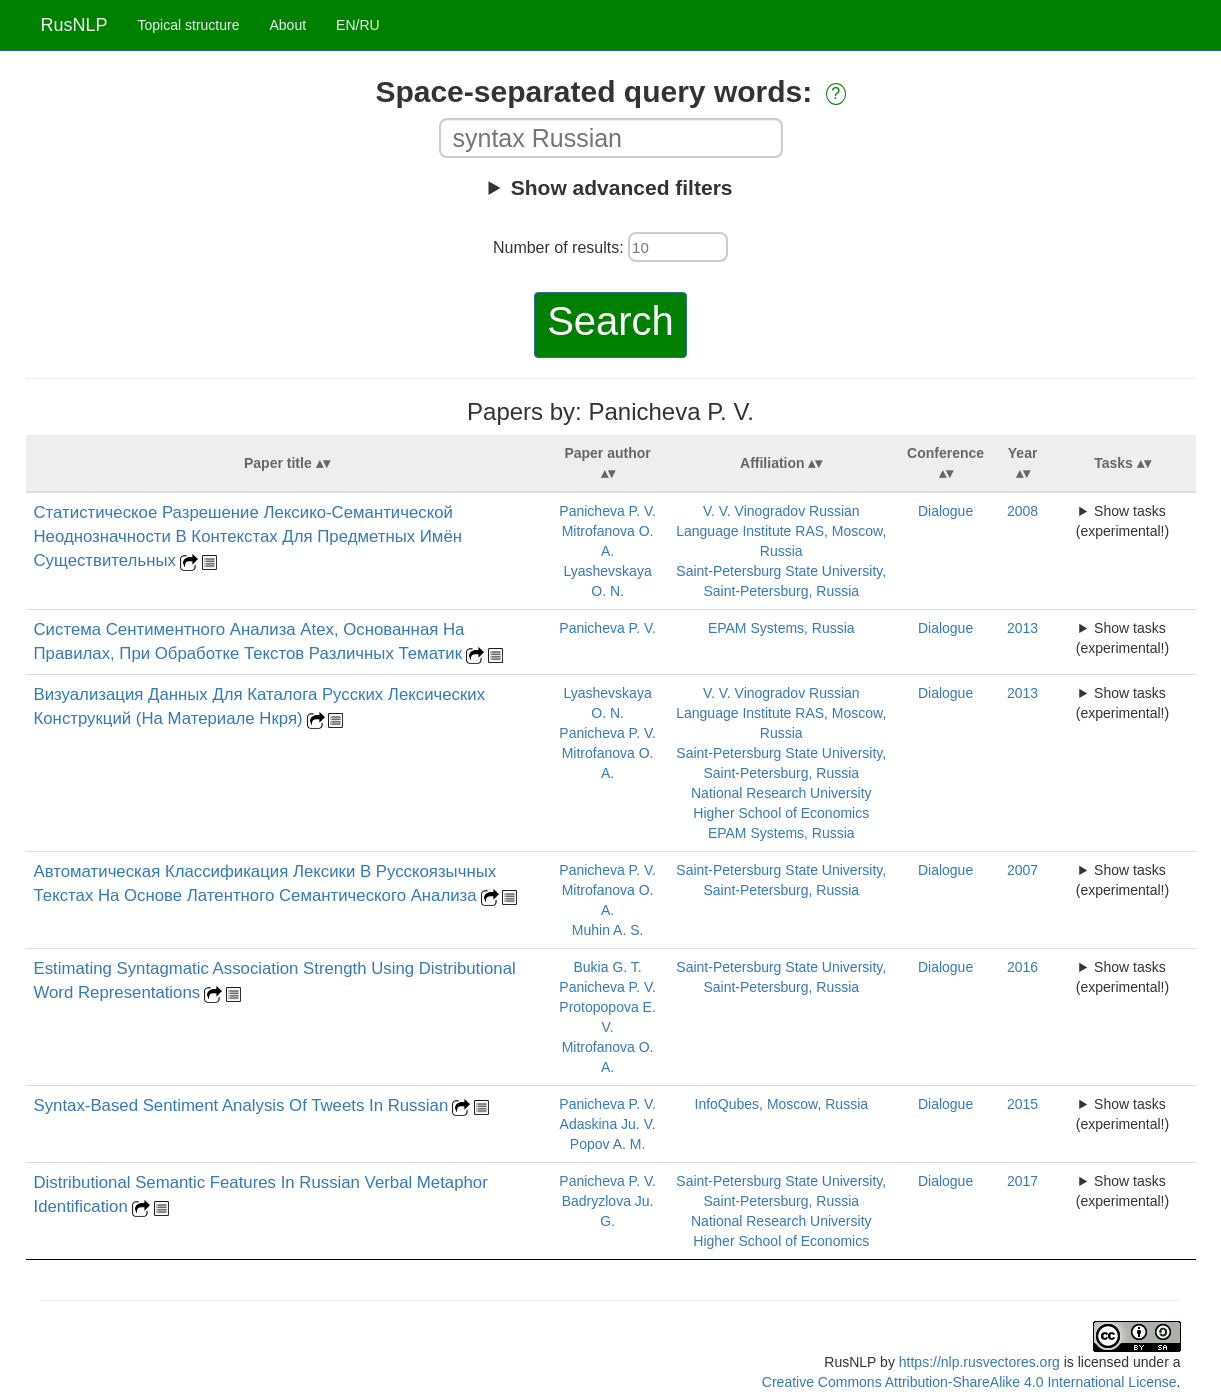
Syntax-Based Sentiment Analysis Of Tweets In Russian (241, 1105)
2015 (1022, 1104)
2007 (1022, 870)
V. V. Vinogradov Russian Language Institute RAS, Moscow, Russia (781, 531)
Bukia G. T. (607, 967)
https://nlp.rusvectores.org (979, 1362)
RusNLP (74, 25)
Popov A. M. (607, 1144)
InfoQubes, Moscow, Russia (782, 1104)
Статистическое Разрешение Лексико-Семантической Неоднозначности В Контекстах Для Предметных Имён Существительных (248, 536)
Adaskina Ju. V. (608, 1124)
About (287, 25)
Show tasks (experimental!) (1122, 521)
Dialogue (945, 511)
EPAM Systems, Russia (781, 628)
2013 (1022, 628)
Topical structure (189, 25)
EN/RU (358, 25)
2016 (1022, 967)
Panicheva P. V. (607, 511)
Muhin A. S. (608, 930)
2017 (1022, 1181)
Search (610, 321)
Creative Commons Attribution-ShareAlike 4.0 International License (969, 1382)
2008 (1022, 511)
